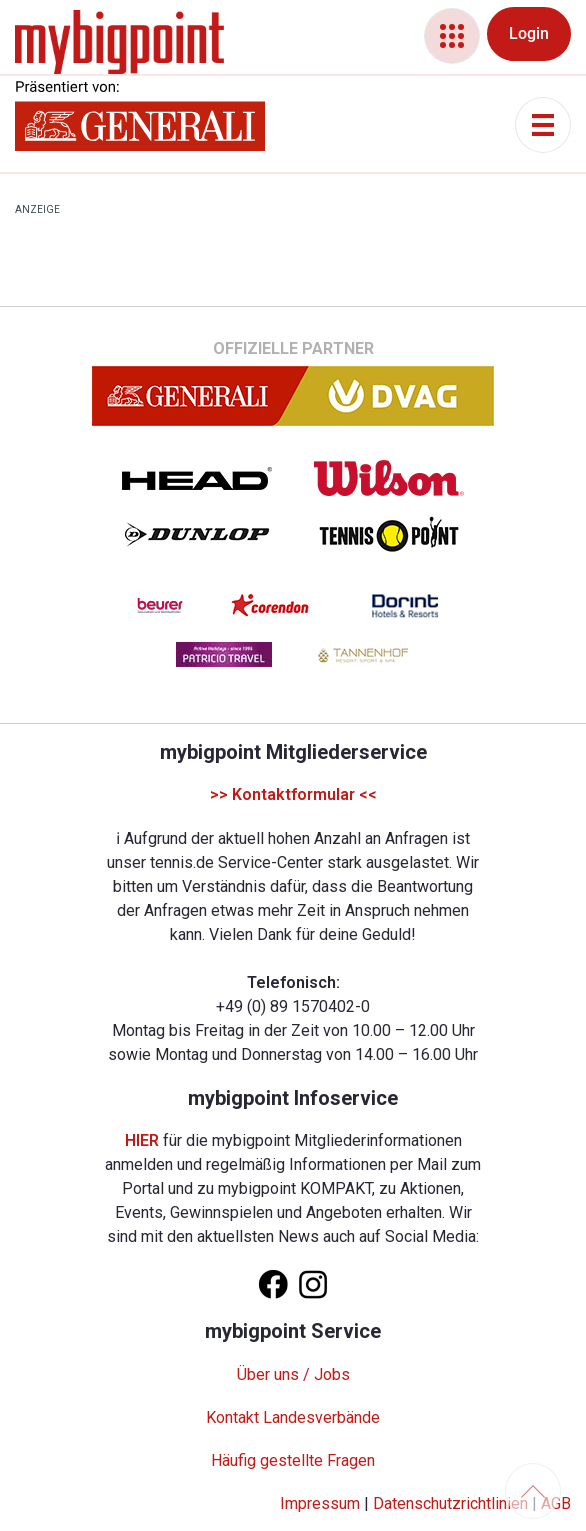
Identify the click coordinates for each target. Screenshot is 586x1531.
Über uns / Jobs (293, 1374)
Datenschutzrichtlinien (450, 1503)
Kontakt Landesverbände (293, 1417)
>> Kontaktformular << (293, 794)
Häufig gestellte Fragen (293, 1460)
